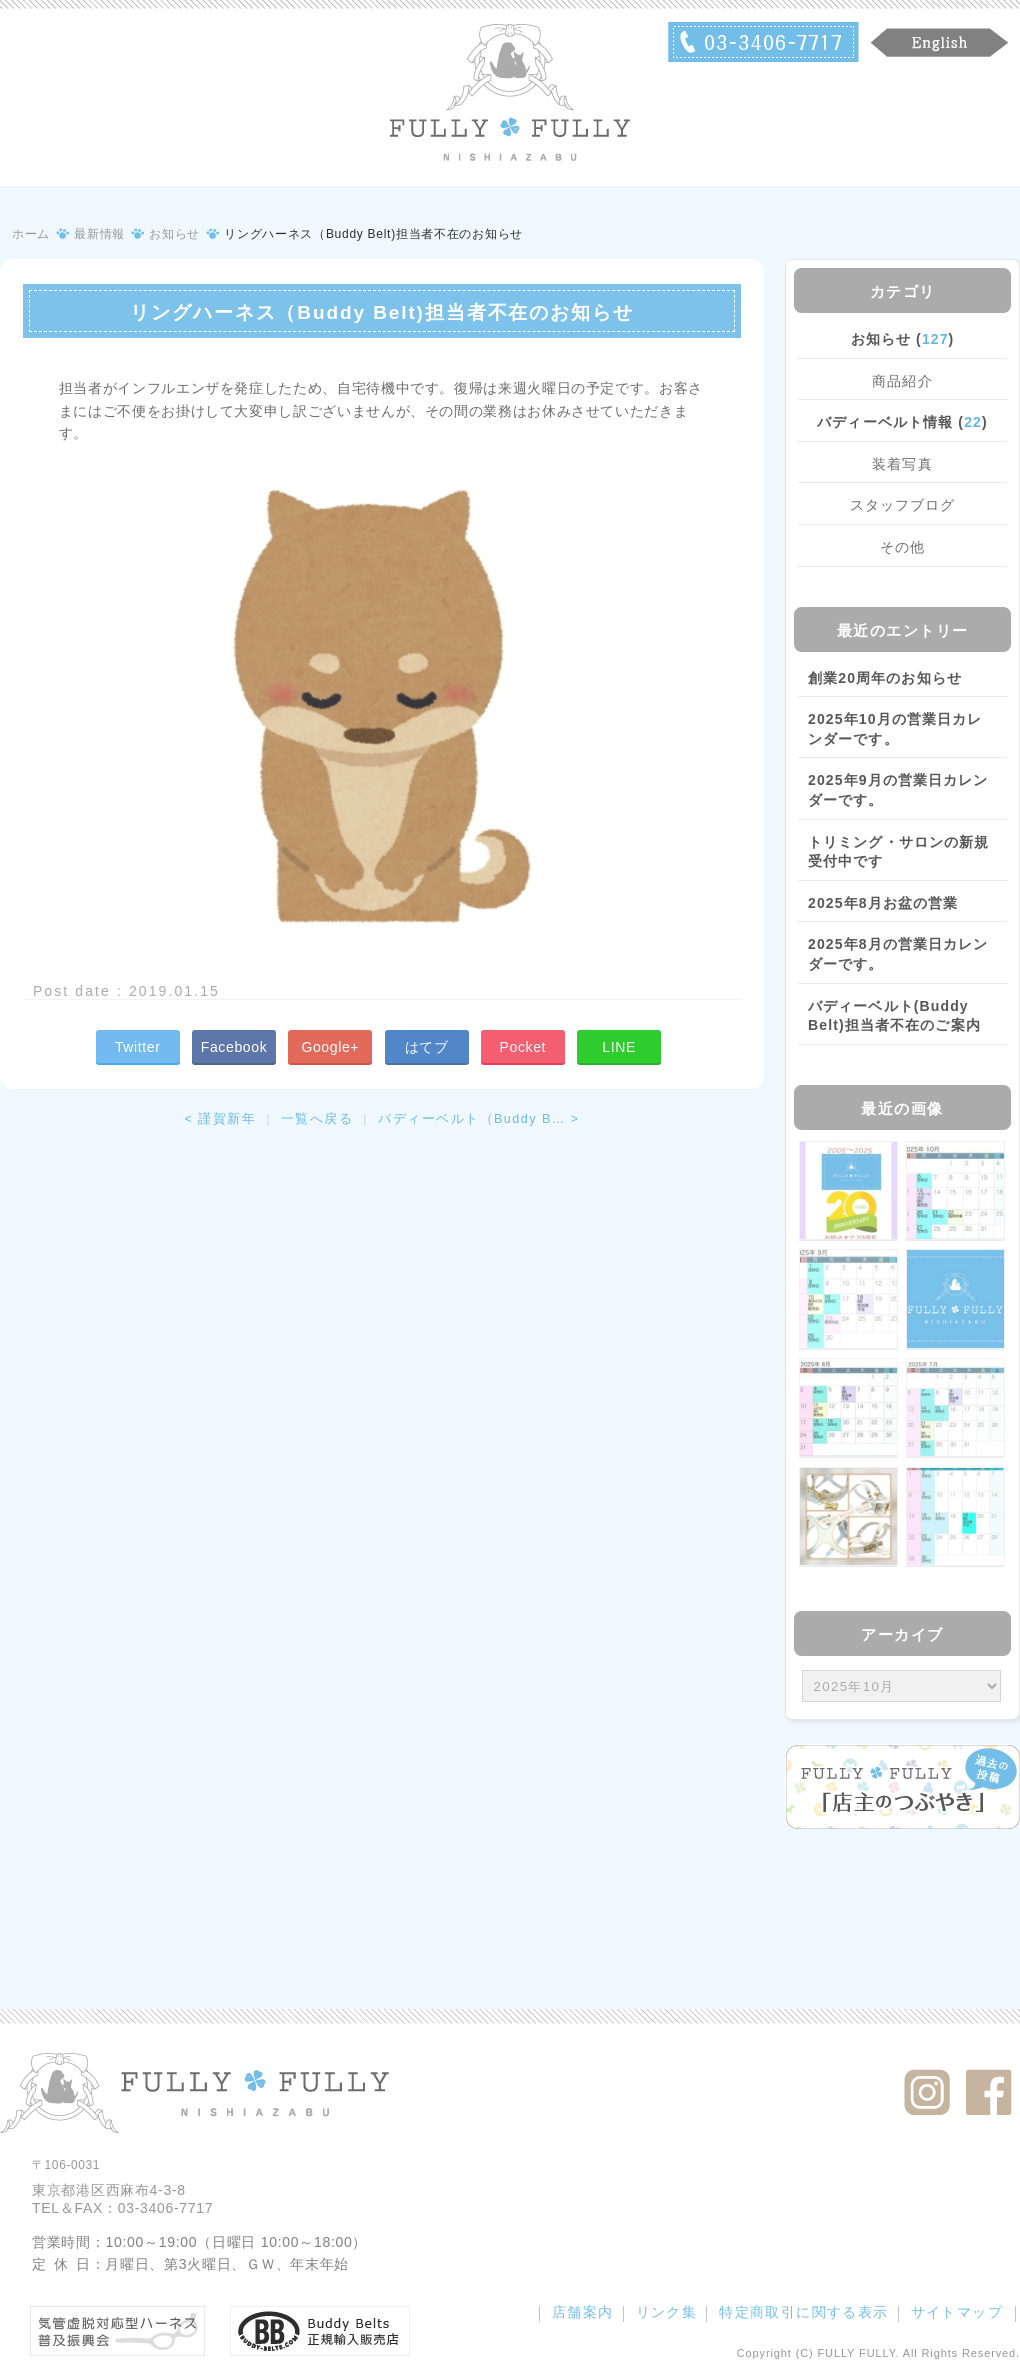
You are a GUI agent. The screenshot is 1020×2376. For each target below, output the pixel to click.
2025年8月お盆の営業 (883, 903)
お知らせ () (903, 339)
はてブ (427, 1047)
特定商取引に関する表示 (803, 2312)
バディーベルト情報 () (902, 422)
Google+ (330, 1047)
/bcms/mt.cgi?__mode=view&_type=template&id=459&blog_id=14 (901, 1686)
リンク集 (667, 2312)
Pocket (522, 1047)
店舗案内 (583, 2312)
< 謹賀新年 (220, 1119)
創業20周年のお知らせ (885, 678)
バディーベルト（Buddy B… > (479, 1119)
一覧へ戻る (317, 1119)
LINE (619, 1047)
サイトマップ (957, 2312)
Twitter (138, 1047)
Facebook (234, 1047)
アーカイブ (902, 1634)
